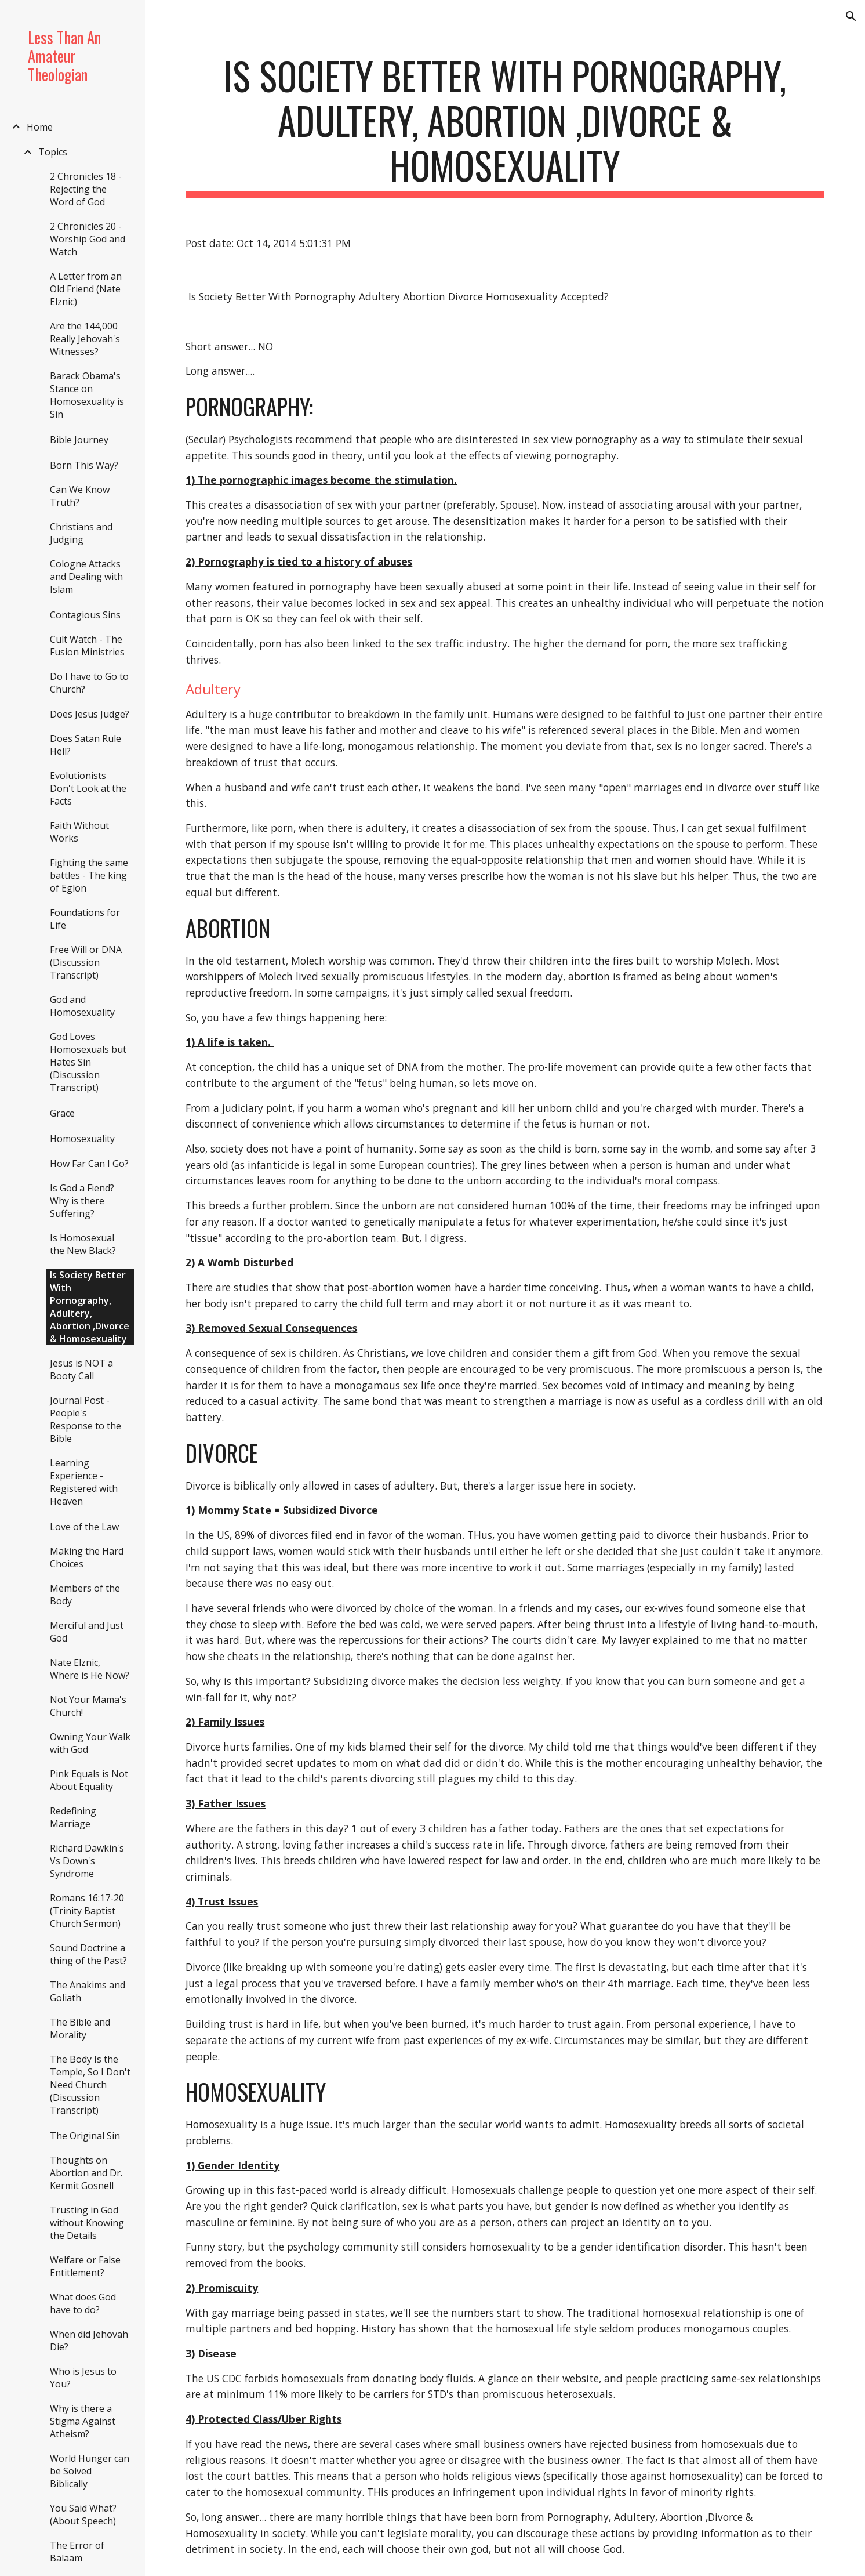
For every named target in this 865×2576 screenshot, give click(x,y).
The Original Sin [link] (85, 2135)
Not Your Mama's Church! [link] (88, 1706)
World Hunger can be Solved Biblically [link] (89, 2471)
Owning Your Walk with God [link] (90, 1743)
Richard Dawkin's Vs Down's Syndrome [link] (87, 1861)
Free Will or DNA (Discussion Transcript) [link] (86, 962)
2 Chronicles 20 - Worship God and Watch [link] (87, 239)
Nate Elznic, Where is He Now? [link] (89, 1669)
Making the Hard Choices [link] (86, 1557)
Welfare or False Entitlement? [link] (85, 2266)
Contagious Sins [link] (85, 614)
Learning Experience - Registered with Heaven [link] (84, 1482)
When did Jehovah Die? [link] (89, 2340)
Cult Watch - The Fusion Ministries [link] (87, 645)
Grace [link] (62, 1113)
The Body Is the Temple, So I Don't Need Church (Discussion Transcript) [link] (90, 2085)
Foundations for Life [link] (85, 919)
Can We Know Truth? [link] (80, 496)
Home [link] (40, 127)
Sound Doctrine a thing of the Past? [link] (88, 1954)
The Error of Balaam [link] (77, 2551)
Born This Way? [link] (84, 465)
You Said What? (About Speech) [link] (83, 2514)
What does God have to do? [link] (83, 2303)
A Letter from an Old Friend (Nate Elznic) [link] (86, 289)
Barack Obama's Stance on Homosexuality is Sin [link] (87, 395)
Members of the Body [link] (85, 1594)
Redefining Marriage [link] (73, 1817)
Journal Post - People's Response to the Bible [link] (85, 1419)
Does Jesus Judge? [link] (89, 714)
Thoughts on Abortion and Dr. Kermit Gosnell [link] (86, 2173)
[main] (504, 126)
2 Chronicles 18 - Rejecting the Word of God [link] (86, 189)
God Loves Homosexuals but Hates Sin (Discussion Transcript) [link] (88, 1062)
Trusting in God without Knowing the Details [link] (87, 2223)
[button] (851, 16)
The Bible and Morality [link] (80, 2028)
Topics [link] (52, 152)
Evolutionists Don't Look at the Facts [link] (88, 788)
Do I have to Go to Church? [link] (89, 682)
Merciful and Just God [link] (86, 1631)
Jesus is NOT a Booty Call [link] (81, 1369)
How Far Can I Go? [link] (89, 1163)
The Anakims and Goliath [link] (87, 1991)
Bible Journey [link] (79, 439)
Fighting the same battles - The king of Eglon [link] (89, 875)
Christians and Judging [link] (81, 533)
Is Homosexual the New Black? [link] (83, 1244)
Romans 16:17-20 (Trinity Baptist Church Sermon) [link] (87, 1911)
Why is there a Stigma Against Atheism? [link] (82, 2421)
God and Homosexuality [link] (82, 1006)
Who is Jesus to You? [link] (83, 2377)
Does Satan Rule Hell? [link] (85, 745)
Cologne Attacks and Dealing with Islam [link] (86, 576)
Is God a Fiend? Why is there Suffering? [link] (82, 1201)
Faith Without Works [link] (79, 832)
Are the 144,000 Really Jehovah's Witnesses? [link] (85, 339)
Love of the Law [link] (84, 1526)
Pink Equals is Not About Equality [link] (89, 1780)
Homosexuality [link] (82, 1138)
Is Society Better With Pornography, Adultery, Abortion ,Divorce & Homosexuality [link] (89, 1307)
